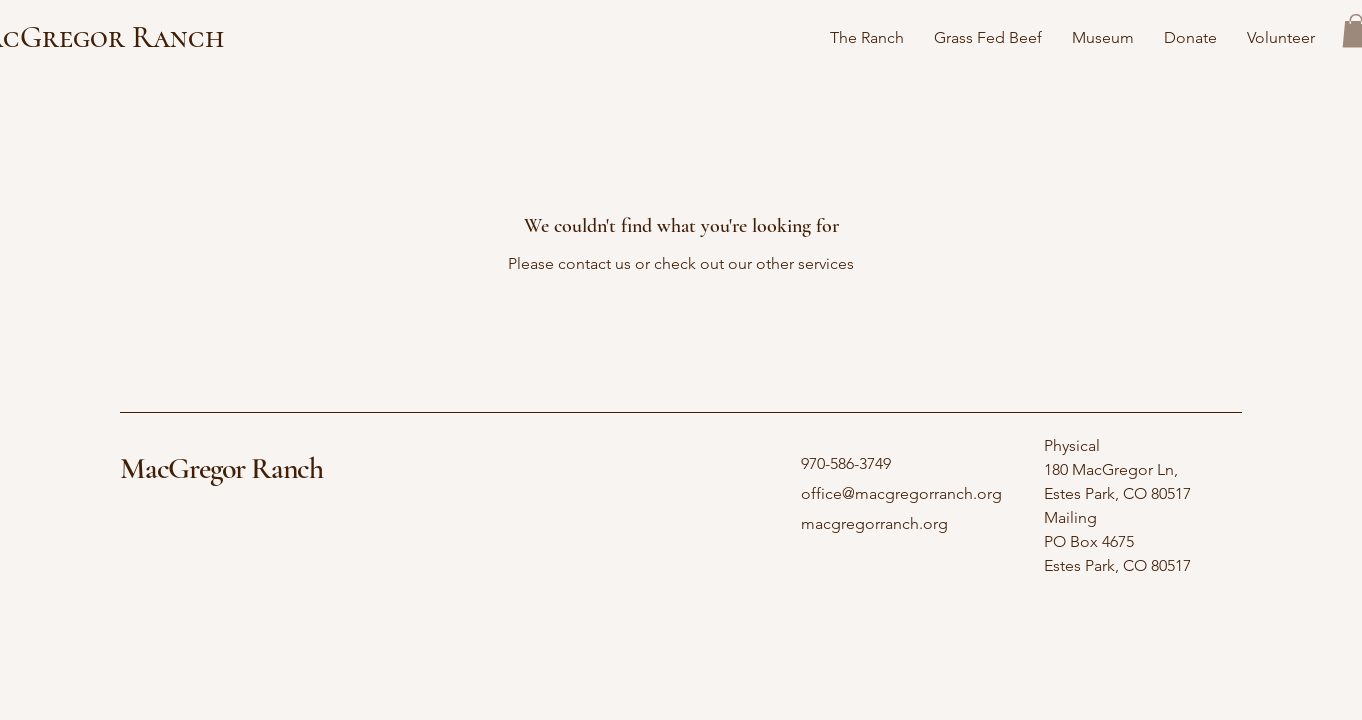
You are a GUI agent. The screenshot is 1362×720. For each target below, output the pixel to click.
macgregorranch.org (874, 523)
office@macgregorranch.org (901, 493)
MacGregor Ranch (221, 468)
